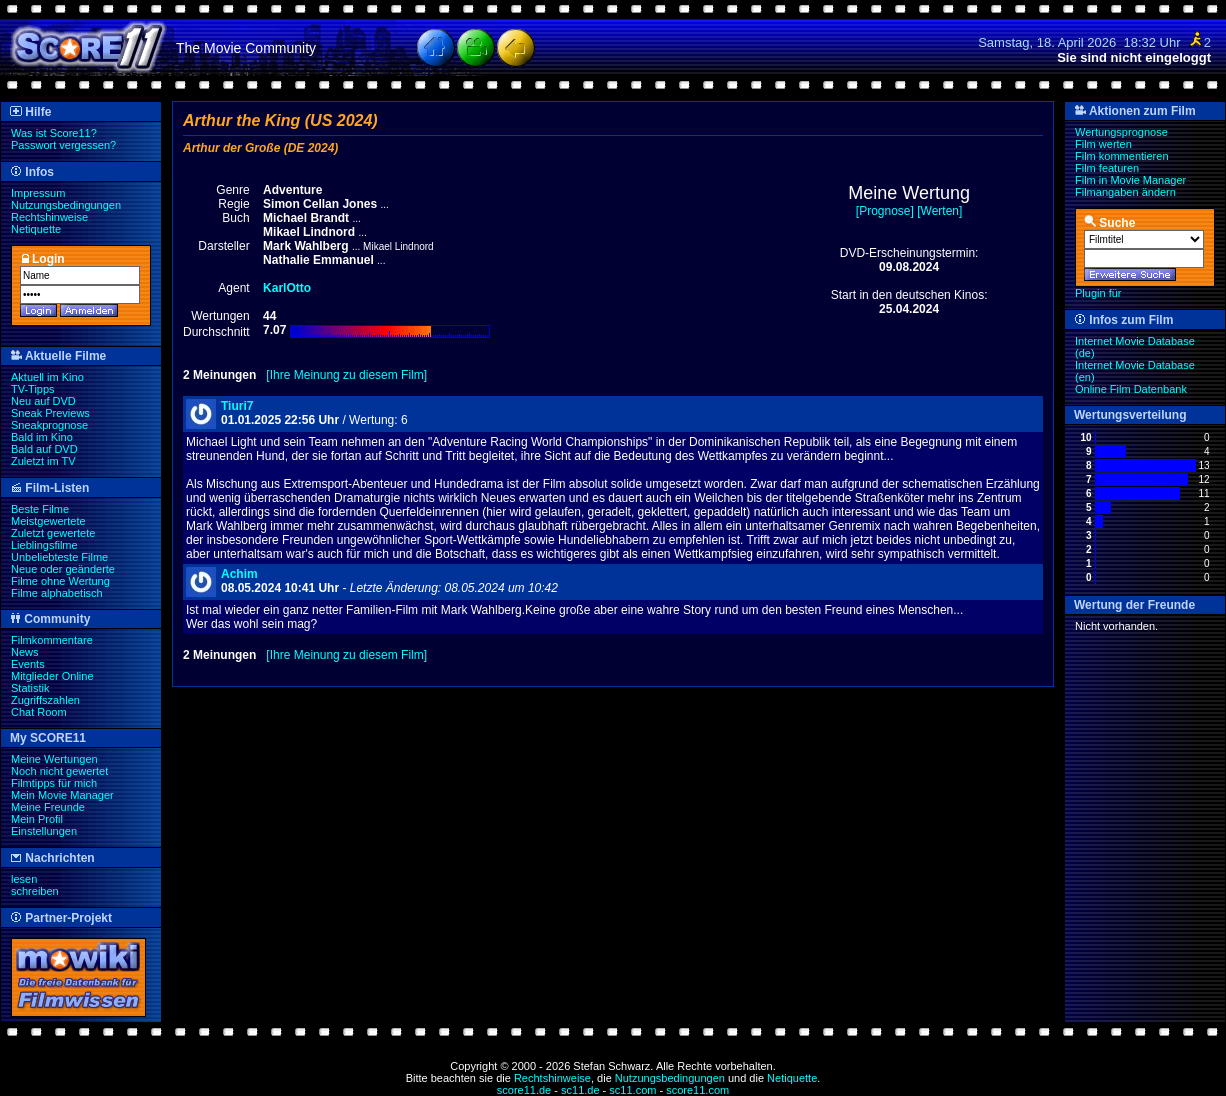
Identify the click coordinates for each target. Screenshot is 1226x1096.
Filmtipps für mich (54, 783)
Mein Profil (37, 819)
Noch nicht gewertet (59, 771)
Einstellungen (44, 831)
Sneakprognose (49, 425)
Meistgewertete (48, 521)
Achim (239, 574)
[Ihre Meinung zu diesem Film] (346, 375)
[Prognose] (885, 211)
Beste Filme (40, 509)
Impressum (38, 193)
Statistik (30, 688)
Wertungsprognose (1121, 132)
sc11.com (632, 1090)
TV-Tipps (33, 389)
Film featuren (1107, 168)
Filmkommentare (52, 640)
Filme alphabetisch (57, 593)
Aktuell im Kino (47, 377)
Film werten (1103, 144)
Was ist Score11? (54, 133)
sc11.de (580, 1090)
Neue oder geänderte (63, 569)
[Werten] (939, 211)
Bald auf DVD (44, 449)
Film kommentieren (1122, 156)
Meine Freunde (48, 807)
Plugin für (1098, 293)
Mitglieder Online (52, 676)
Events (28, 664)
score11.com (697, 1090)
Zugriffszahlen (45, 700)
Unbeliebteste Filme (59, 557)
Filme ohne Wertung (60, 581)
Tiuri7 (237, 406)
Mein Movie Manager (62, 795)
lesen (24, 879)
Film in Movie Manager (1130, 180)
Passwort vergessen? (63, 145)
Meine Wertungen (54, 759)
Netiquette (36, 229)
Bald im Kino (42, 437)
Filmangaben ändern (1125, 192)
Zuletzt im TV (43, 461)
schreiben (35, 891)
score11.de (524, 1090)
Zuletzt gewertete (53, 533)
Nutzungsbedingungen (66, 205)
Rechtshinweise (49, 217)
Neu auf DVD (43, 401)
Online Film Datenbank (1131, 389)
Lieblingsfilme (44, 545)
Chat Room (39, 712)
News (25, 652)
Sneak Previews (50, 413)
